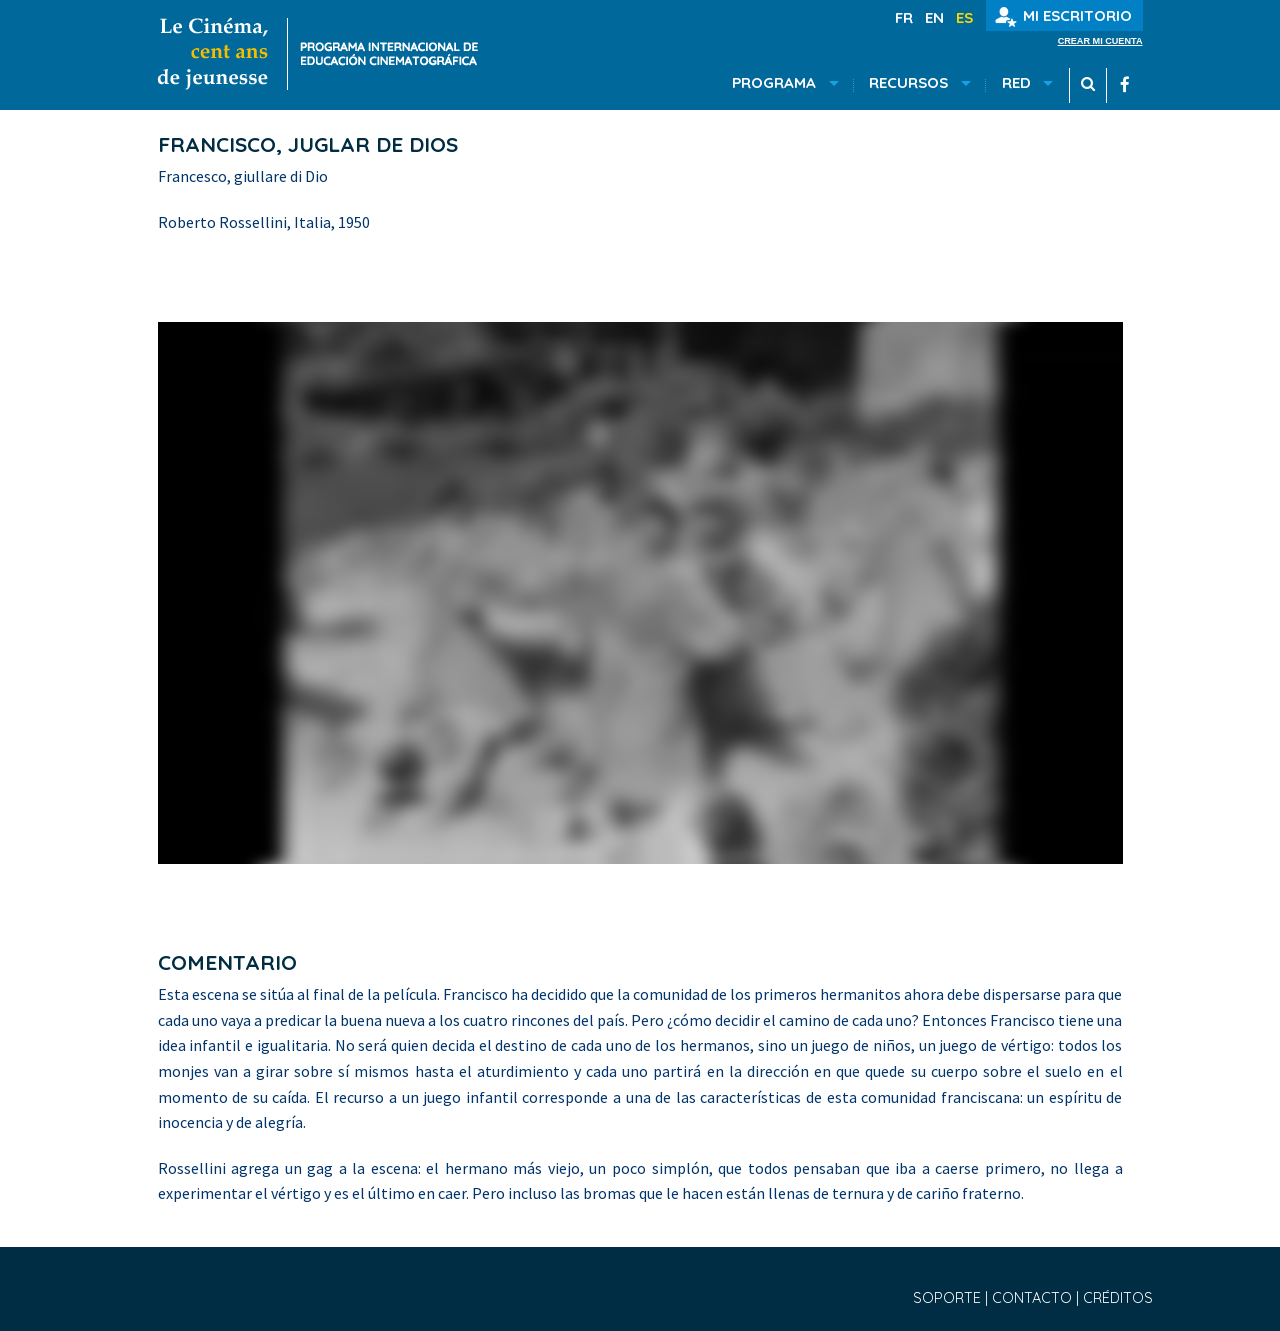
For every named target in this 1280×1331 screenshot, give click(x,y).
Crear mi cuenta (1100, 41)
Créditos (1118, 1298)
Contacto (1034, 1298)
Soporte (949, 1298)
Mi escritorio (1063, 16)
